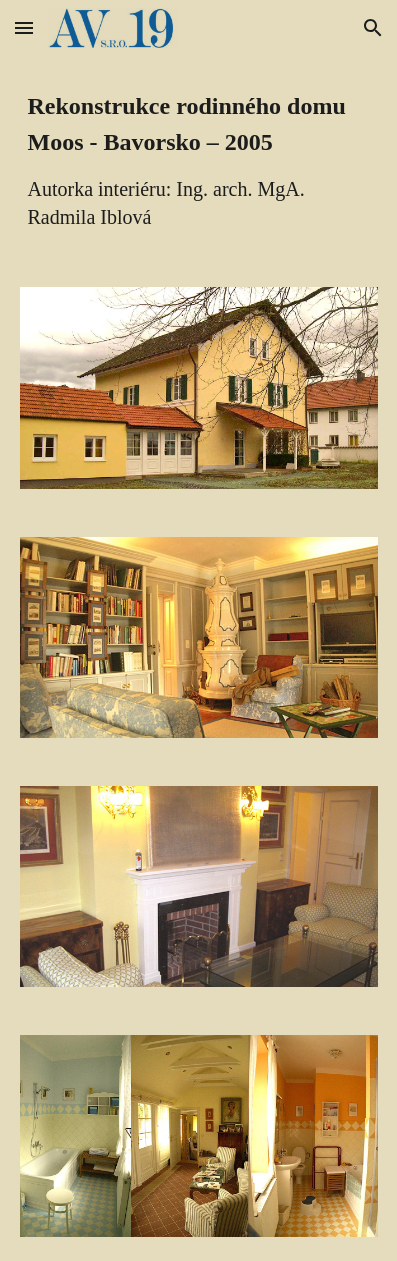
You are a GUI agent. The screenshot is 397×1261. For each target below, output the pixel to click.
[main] (199, 159)
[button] (24, 27)
